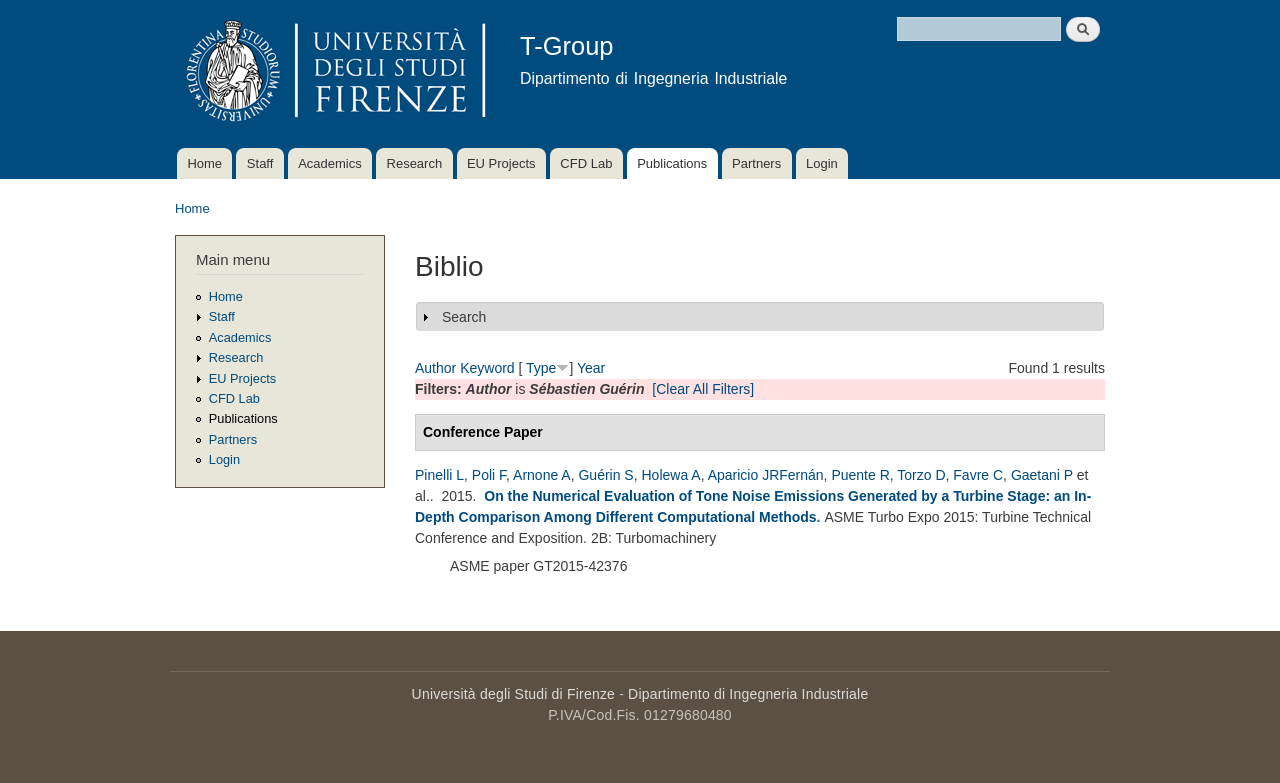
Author (435, 368)
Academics (330, 163)
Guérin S (605, 475)
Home (204, 163)
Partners (756, 163)
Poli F (489, 475)
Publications (672, 163)
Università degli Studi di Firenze (513, 694)
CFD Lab (586, 163)
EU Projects (501, 163)
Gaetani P (1042, 475)
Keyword (487, 368)
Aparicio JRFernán (766, 475)
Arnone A (542, 475)
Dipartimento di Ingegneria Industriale (748, 694)
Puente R (860, 475)
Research (415, 163)
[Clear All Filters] (703, 389)
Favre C (978, 475)
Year (591, 368)
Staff (260, 163)
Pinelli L (439, 475)
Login (822, 163)
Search (464, 317)
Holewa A (670, 475)
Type (541, 368)
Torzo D (921, 475)
